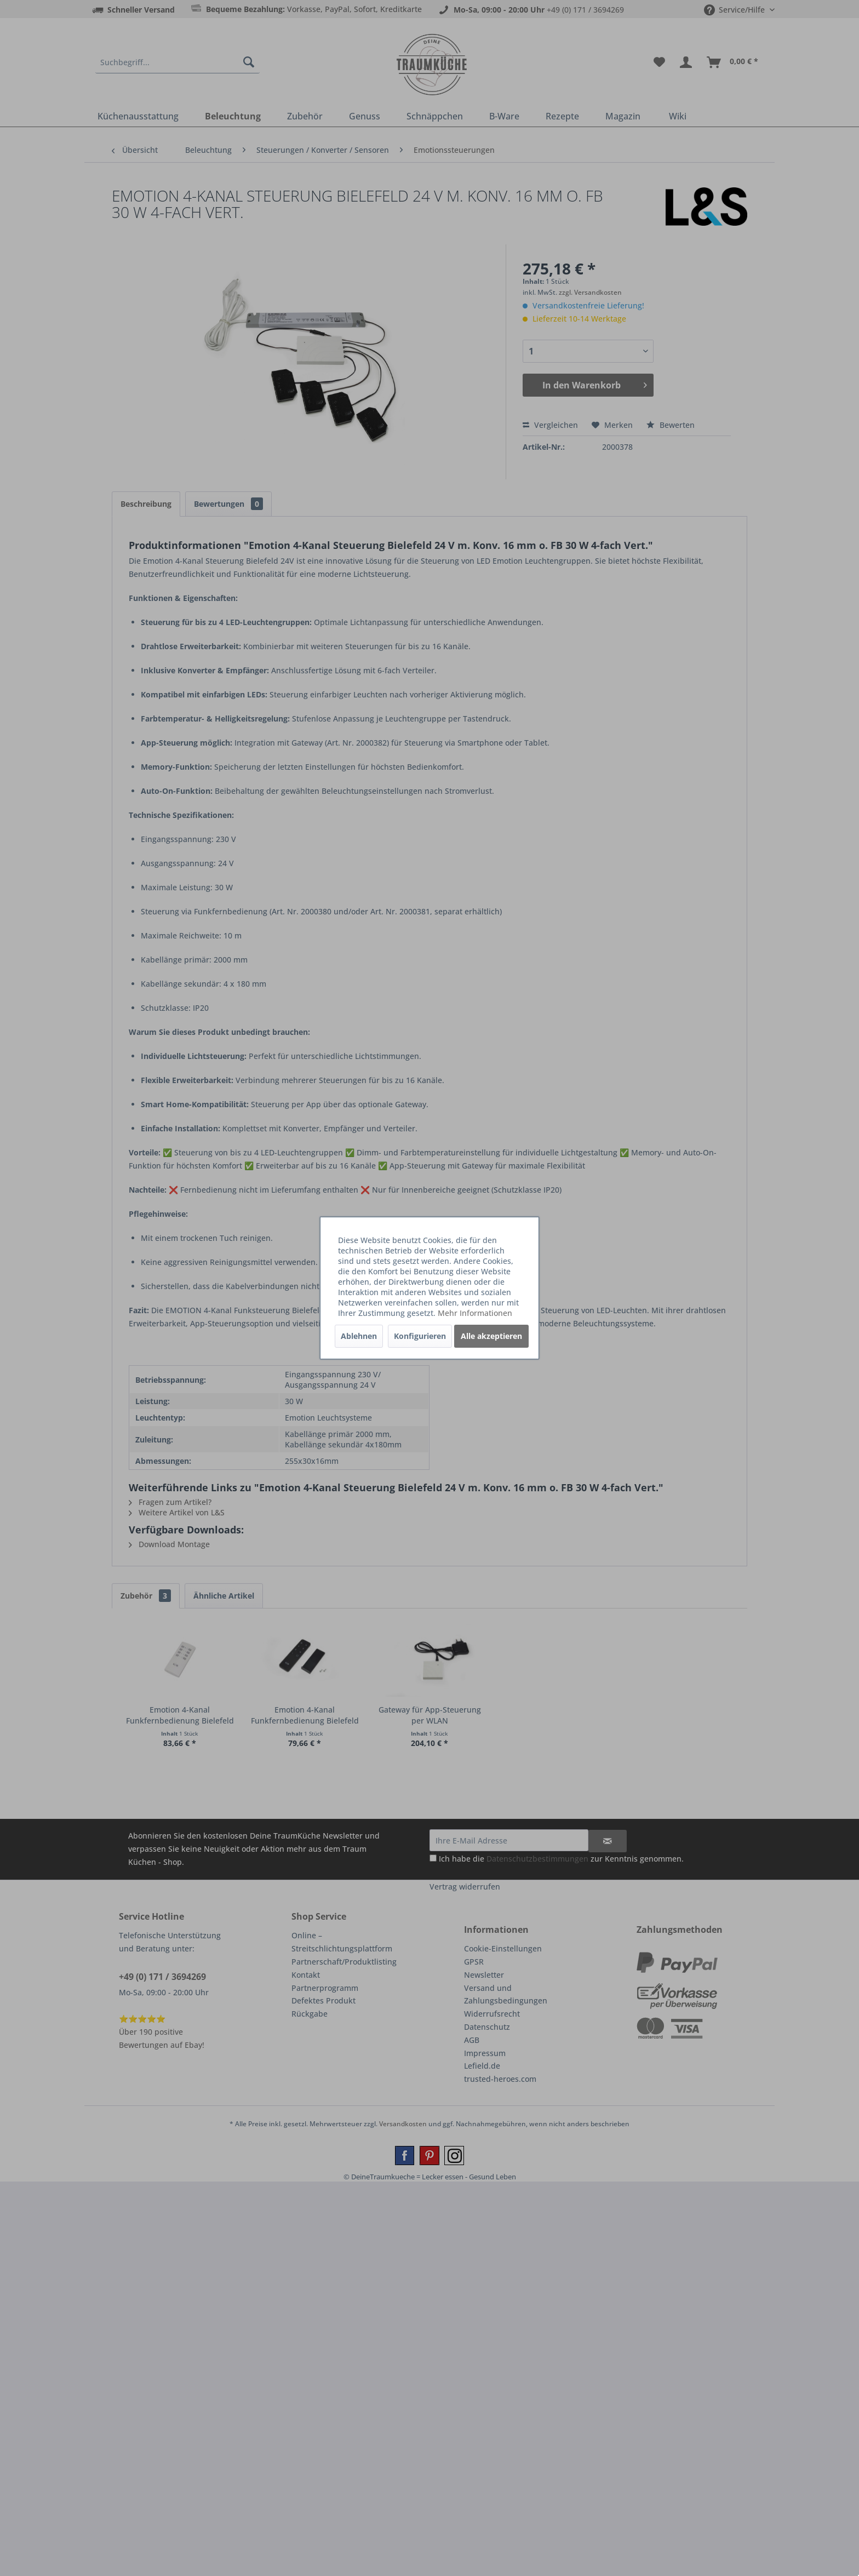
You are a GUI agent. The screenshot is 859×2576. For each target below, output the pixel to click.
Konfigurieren (420, 1336)
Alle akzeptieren (491, 1336)
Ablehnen (359, 1336)
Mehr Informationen (475, 1313)
